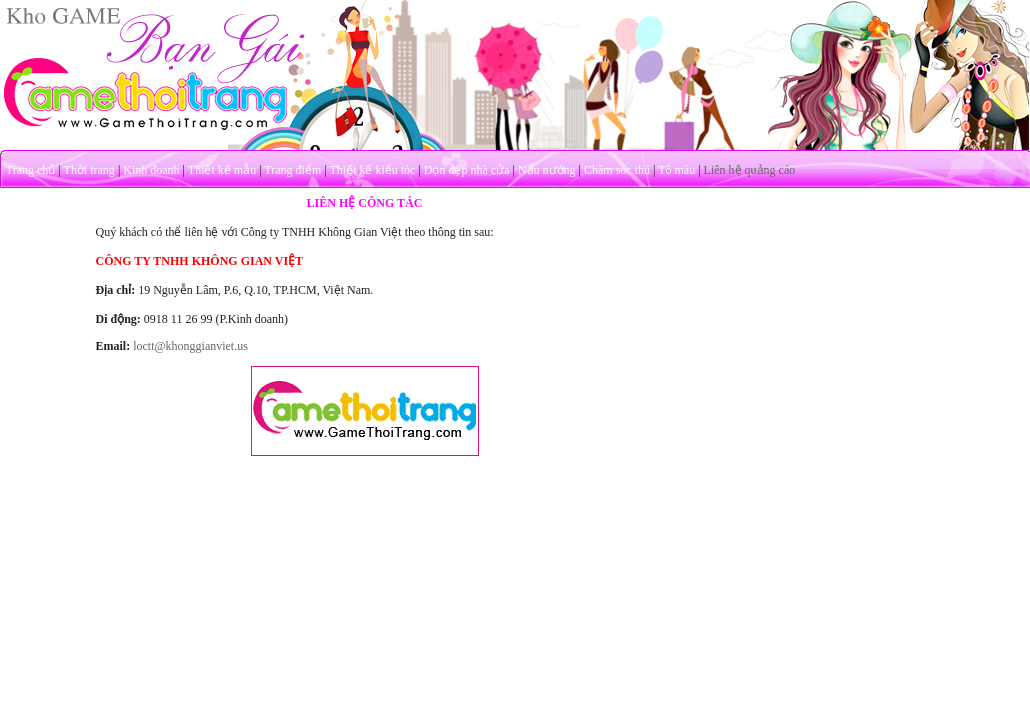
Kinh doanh (151, 170)
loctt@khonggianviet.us (190, 346)
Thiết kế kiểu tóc (372, 170)
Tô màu (676, 170)
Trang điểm (292, 170)
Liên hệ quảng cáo (750, 170)
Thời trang (89, 170)
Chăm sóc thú (617, 170)
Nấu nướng (547, 170)
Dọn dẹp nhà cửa (467, 170)
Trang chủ (31, 170)
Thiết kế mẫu (222, 170)
